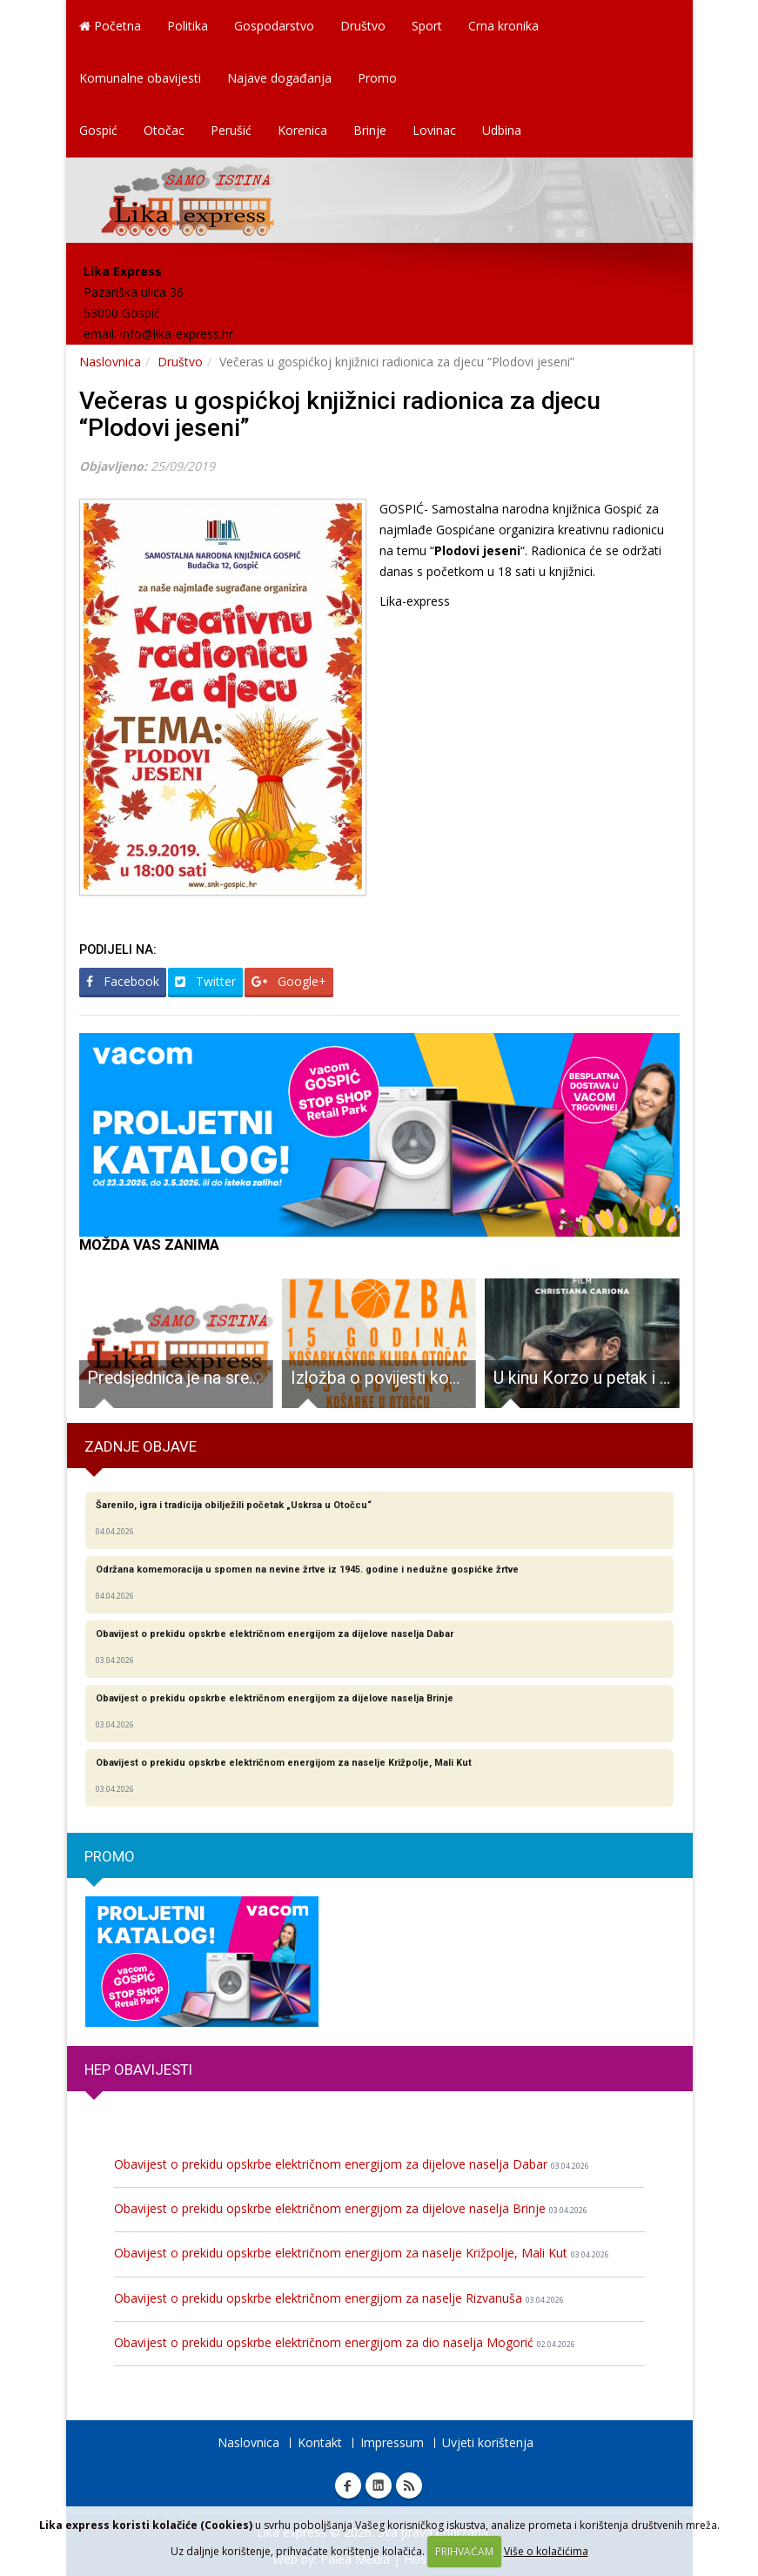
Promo (377, 78)
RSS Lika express (409, 2485)
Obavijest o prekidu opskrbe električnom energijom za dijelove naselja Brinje (350, 2208)
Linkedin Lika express (379, 2485)
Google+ (289, 981)
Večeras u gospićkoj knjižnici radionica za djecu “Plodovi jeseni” (339, 414)
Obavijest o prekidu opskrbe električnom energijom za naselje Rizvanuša (339, 2298)
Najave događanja (279, 78)
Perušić (231, 130)
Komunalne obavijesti (140, 78)
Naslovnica (110, 361)
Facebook (122, 981)
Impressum (392, 2442)
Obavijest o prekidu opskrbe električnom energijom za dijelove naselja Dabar (351, 2164)
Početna (110, 25)
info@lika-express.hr (176, 333)
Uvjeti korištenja (487, 2442)
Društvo (363, 25)
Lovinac (434, 130)
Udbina (501, 130)
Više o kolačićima (546, 2551)
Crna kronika (503, 25)
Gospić (98, 130)
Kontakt (320, 2442)
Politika (187, 25)
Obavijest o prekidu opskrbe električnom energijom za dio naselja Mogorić (344, 2342)
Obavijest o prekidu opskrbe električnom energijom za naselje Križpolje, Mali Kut (361, 2252)
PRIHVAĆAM (464, 2551)
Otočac (164, 130)
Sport (427, 25)
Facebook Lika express (348, 2485)
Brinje (369, 130)
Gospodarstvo (274, 25)
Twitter (205, 981)
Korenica (302, 130)
